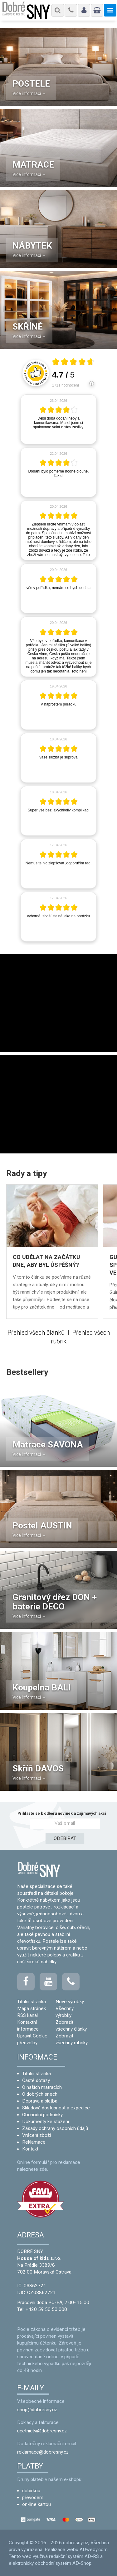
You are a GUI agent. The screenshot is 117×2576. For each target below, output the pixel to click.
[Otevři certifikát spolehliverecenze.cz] (73, 362)
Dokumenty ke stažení (45, 2121)
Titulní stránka (31, 2001)
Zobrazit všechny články (71, 2025)
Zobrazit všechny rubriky (72, 2039)
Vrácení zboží (36, 2135)
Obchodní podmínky (42, 2114)
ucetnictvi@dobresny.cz (42, 2431)
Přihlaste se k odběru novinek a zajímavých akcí (61, 1813)
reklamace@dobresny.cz (43, 2452)
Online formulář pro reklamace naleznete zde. (48, 2166)
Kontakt (30, 2149)
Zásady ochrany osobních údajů (55, 2128)
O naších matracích (42, 2087)
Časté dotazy (36, 2080)
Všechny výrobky (65, 2012)
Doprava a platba (39, 2101)
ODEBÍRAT (65, 1838)
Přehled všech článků (36, 1332)
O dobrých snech (39, 2094)
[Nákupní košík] (97, 10)
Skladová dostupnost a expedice (56, 2108)
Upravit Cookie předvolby (32, 2039)
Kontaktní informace (28, 2025)
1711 (65, 385)
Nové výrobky (70, 2001)
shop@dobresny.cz (37, 2409)
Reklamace (34, 2142)
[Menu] (57, 10)
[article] (58, 419)
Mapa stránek (31, 2008)
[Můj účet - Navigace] (84, 10)
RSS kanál (27, 2015)
